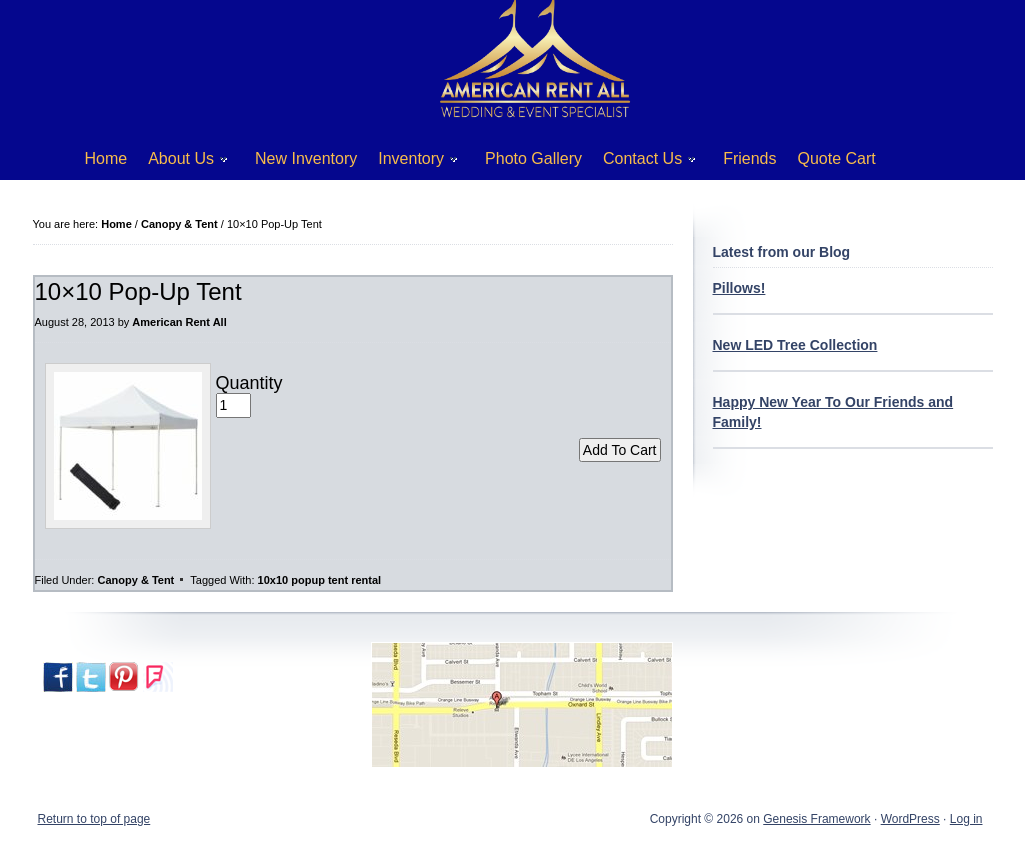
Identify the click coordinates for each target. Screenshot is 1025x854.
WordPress (910, 819)
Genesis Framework (816, 819)
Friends (749, 158)
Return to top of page (94, 819)
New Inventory (306, 158)
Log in (966, 819)
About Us (180, 162)
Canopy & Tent (135, 580)
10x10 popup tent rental (319, 580)
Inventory (410, 162)
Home (106, 158)
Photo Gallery (533, 158)
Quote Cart (837, 158)
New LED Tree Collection (795, 345)
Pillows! (739, 288)
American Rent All (179, 322)
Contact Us (642, 162)
